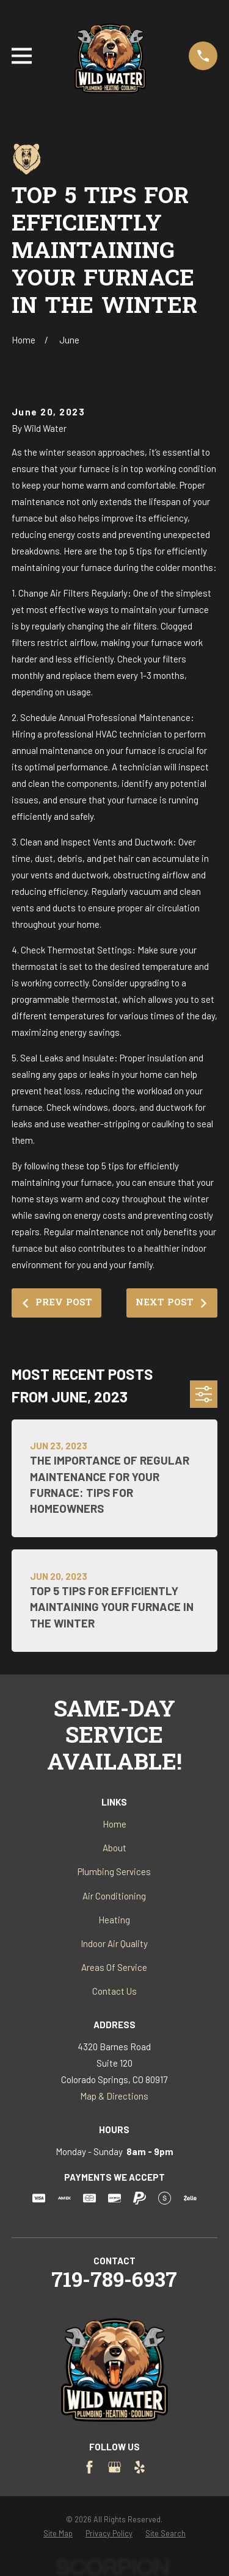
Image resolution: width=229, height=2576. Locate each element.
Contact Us (114, 1991)
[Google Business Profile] (114, 2467)
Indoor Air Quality (114, 1943)
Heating (114, 1919)
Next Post (172, 1303)
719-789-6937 (114, 2282)
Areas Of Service (114, 1967)
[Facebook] (89, 2467)
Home (114, 1823)
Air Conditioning (114, 1895)
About (114, 1847)
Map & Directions (114, 2095)
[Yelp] (139, 2467)
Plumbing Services (114, 1871)
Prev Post (56, 1303)
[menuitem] (58, 2534)
